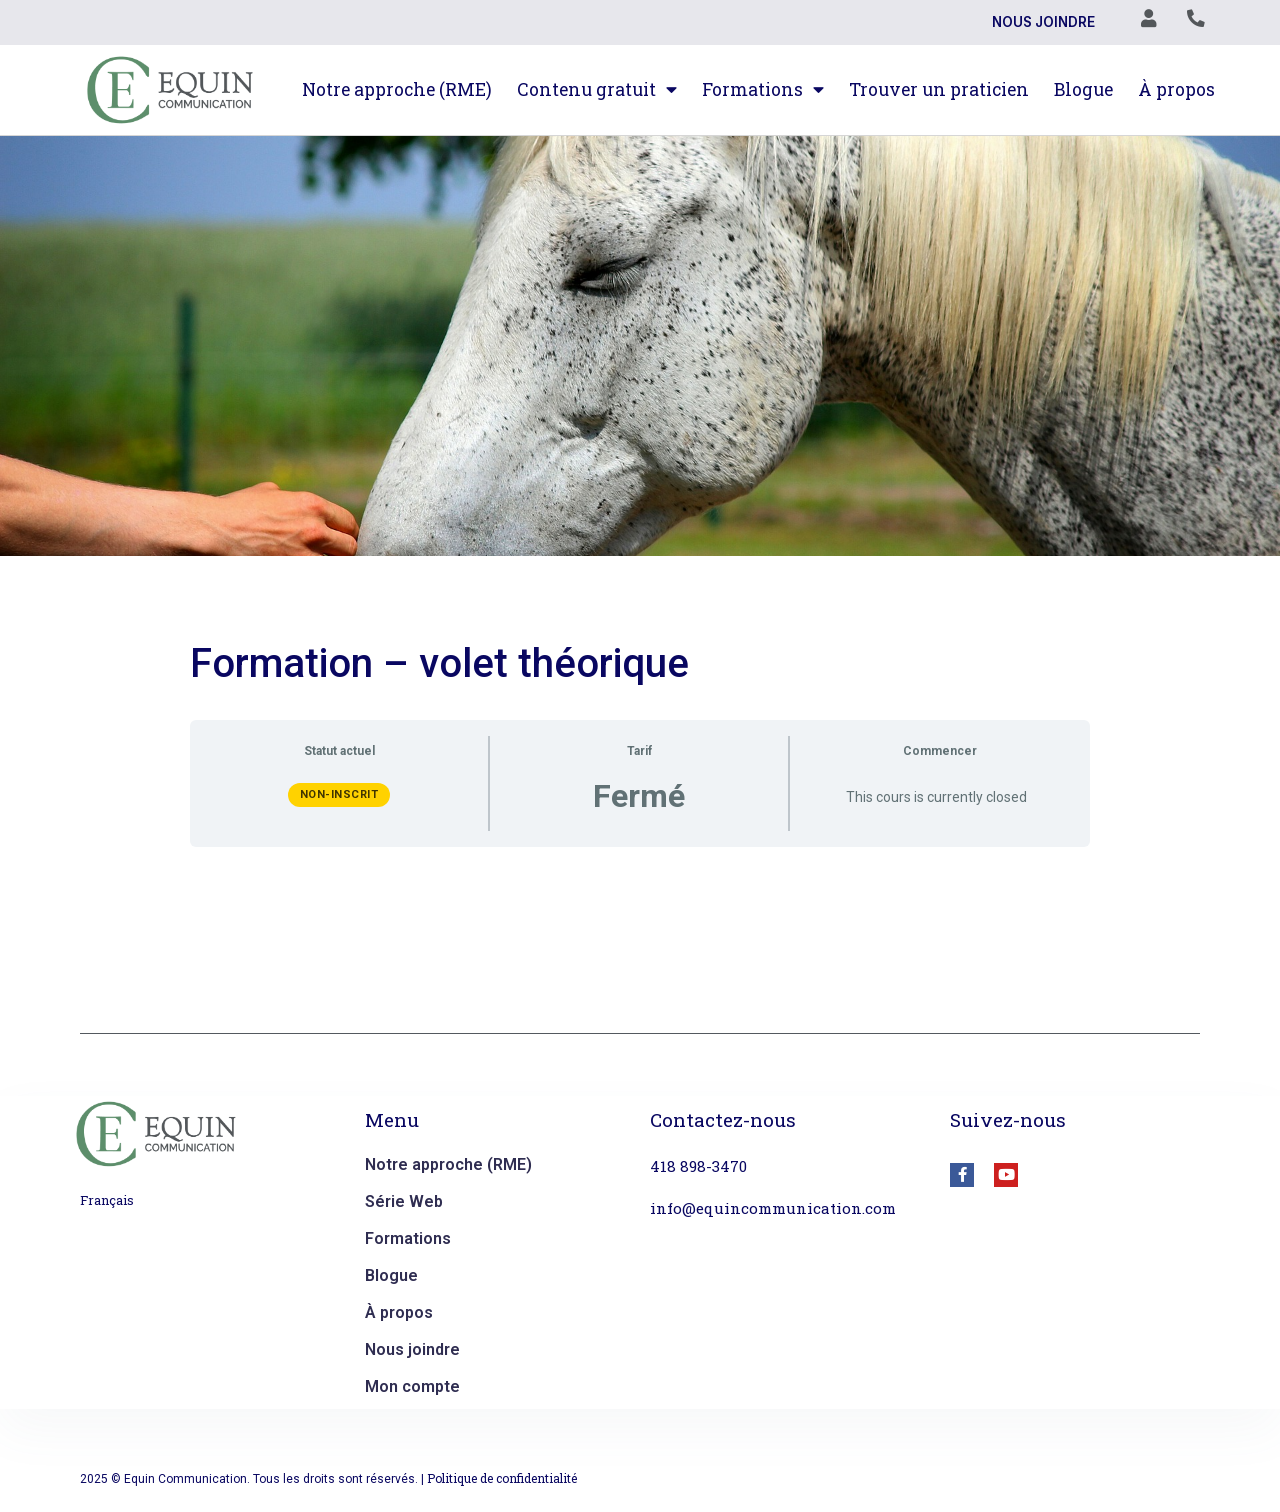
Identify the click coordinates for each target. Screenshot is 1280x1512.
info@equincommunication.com (773, 1208)
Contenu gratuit (597, 90)
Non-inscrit (339, 794)
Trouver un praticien (939, 89)
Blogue (1083, 89)
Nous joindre (1042, 23)
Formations (763, 90)
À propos (1176, 89)
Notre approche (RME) (397, 89)
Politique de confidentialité (502, 1478)
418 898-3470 (698, 1166)
